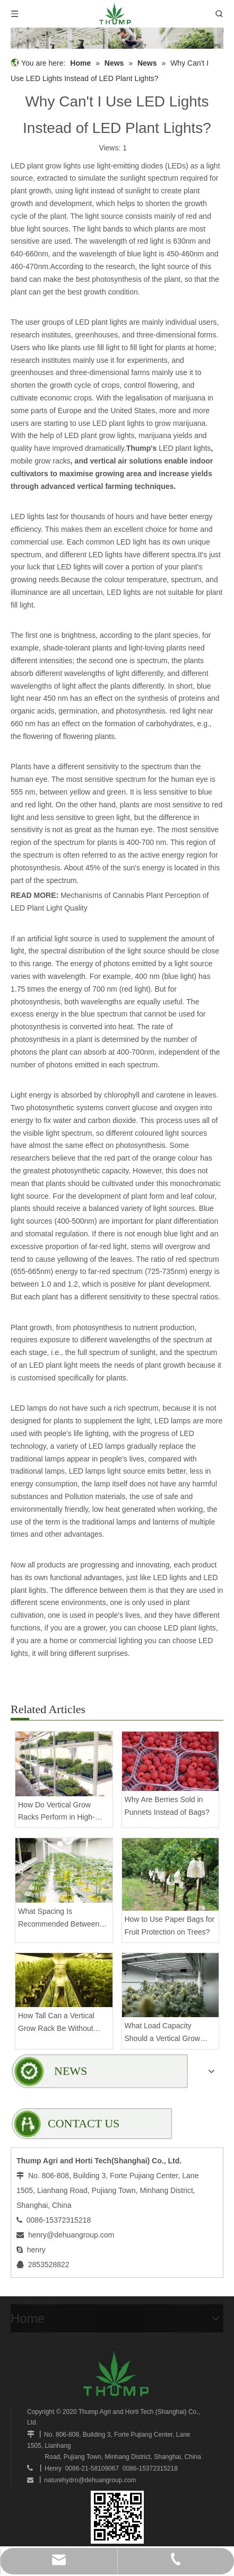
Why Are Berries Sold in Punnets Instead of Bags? (167, 1805)
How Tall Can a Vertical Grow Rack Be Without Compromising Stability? (58, 2023)
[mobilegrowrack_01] (117, 38)
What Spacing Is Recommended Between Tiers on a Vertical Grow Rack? (58, 1919)
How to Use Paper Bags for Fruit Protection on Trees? (170, 1925)
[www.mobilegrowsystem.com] (117, 2517)
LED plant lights (185, 448)
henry (36, 2249)
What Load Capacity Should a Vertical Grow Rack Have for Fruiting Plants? (162, 2033)
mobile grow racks (41, 461)
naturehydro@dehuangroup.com (90, 2480)
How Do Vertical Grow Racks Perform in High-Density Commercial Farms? (56, 1812)
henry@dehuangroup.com (71, 2235)
